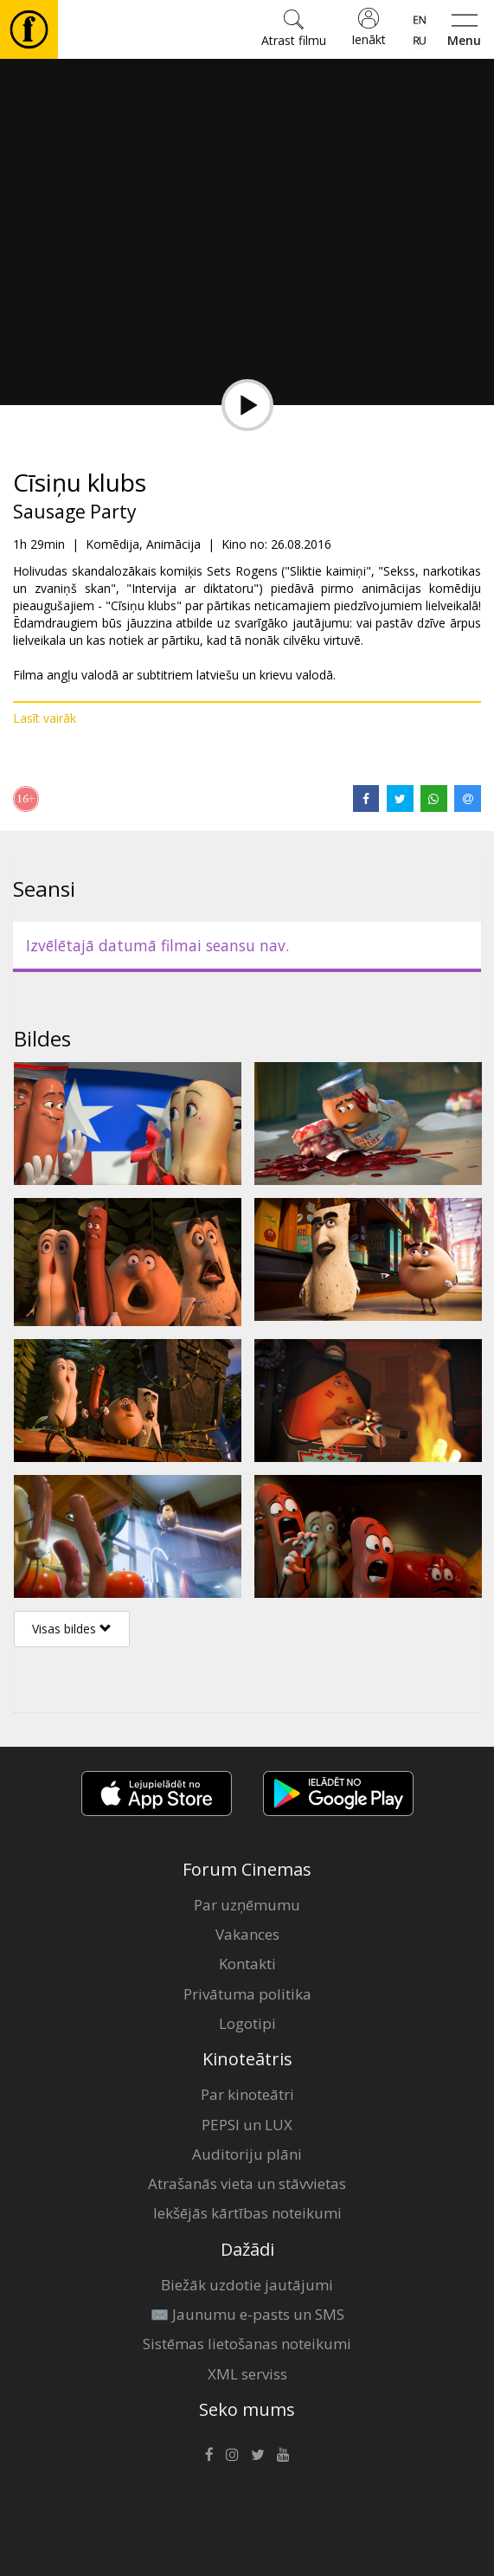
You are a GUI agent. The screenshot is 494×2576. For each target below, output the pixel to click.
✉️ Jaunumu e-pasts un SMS (247, 2314)
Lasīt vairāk (44, 718)
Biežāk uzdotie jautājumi (247, 2285)
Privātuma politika (247, 1994)
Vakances (247, 1934)
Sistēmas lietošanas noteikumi (247, 2344)
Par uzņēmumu (247, 1905)
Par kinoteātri (247, 2094)
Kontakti (247, 1964)
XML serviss (247, 2374)
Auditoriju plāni (247, 2154)
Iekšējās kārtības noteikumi (247, 2213)
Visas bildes (72, 1628)
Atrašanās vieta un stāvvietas (247, 2183)
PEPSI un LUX (247, 2125)
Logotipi (247, 2023)
